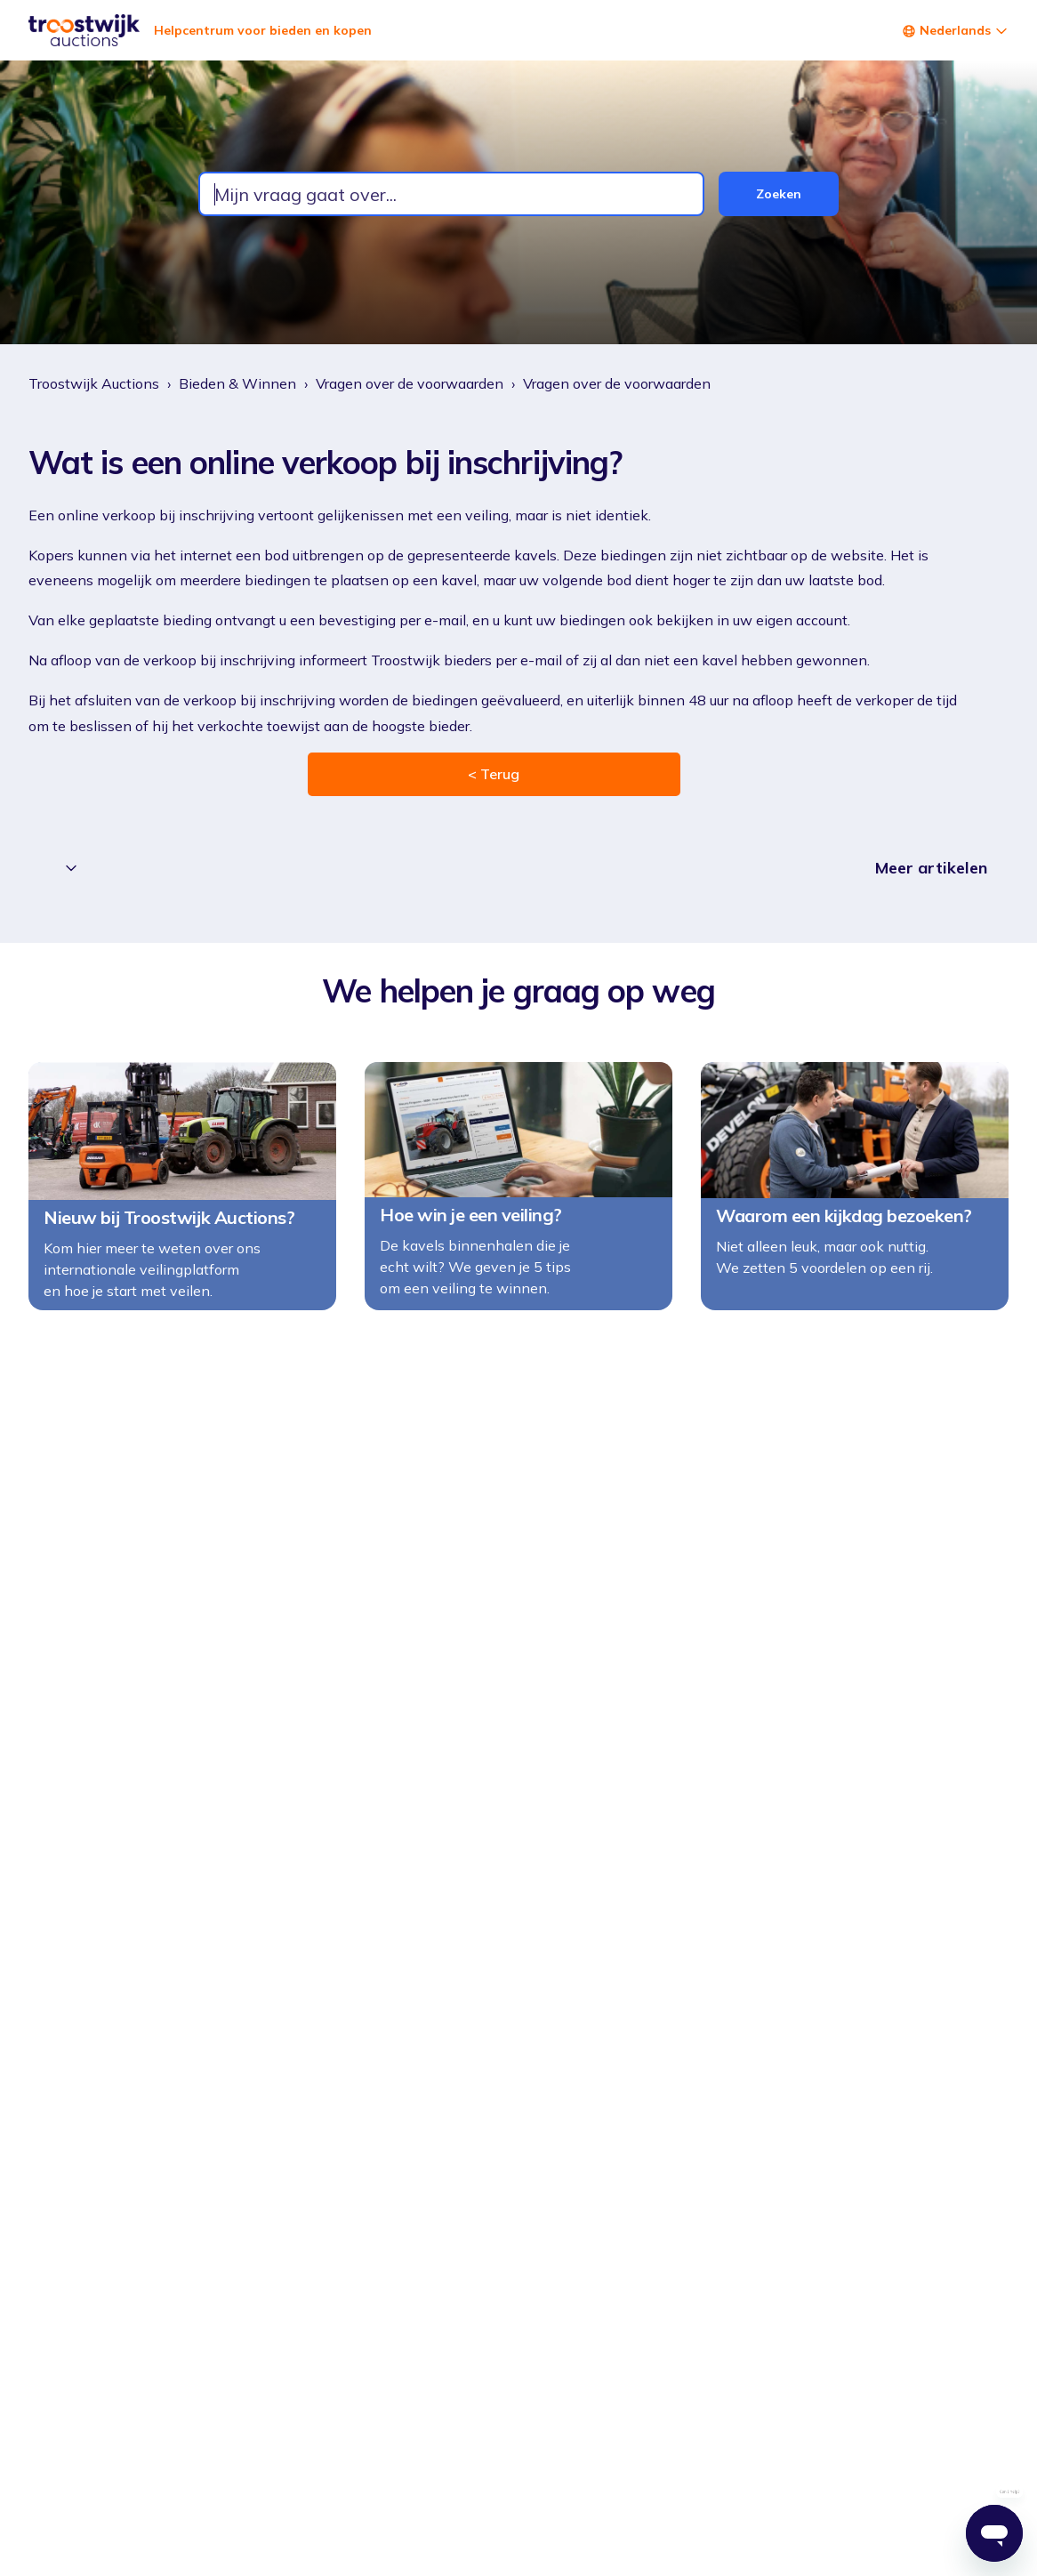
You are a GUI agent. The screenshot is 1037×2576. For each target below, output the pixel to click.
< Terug (493, 774)
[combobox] (451, 194)
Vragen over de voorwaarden (409, 383)
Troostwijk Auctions (93, 383)
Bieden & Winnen (237, 383)
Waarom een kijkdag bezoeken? (844, 1225)
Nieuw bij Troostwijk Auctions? (169, 1227)
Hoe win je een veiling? (471, 1225)
